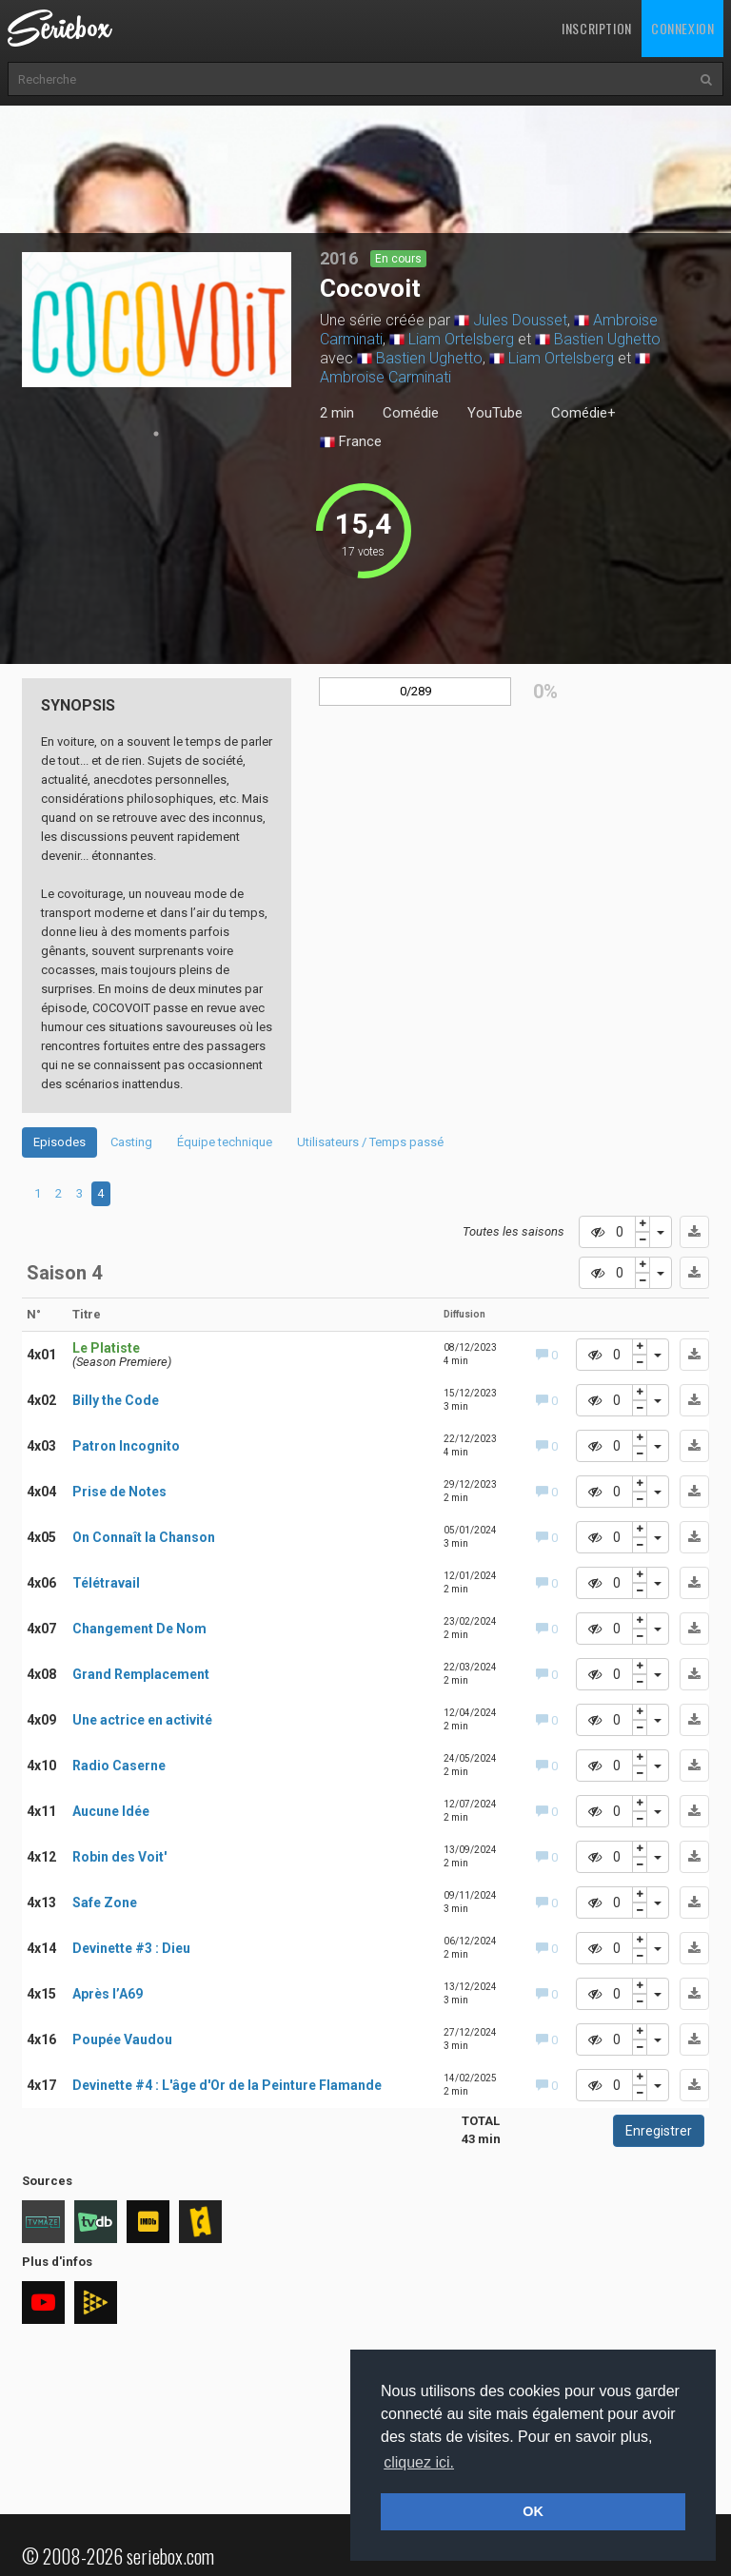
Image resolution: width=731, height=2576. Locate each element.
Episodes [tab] (59, 1142)
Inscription (597, 28)
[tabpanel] (157, 319)
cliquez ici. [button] (419, 2462)
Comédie (411, 412)
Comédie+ (583, 412)
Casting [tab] (131, 1142)
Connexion (682, 28)
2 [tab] (58, 1193)
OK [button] (533, 2511)
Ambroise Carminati (385, 377)
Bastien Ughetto (607, 339)
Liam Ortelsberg (461, 339)
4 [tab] (100, 1193)
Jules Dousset (520, 320)
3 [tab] (79, 1193)
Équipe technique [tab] (224, 1142)
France (351, 442)
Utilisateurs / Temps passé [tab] (370, 1142)
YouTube (495, 412)
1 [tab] (156, 433)
